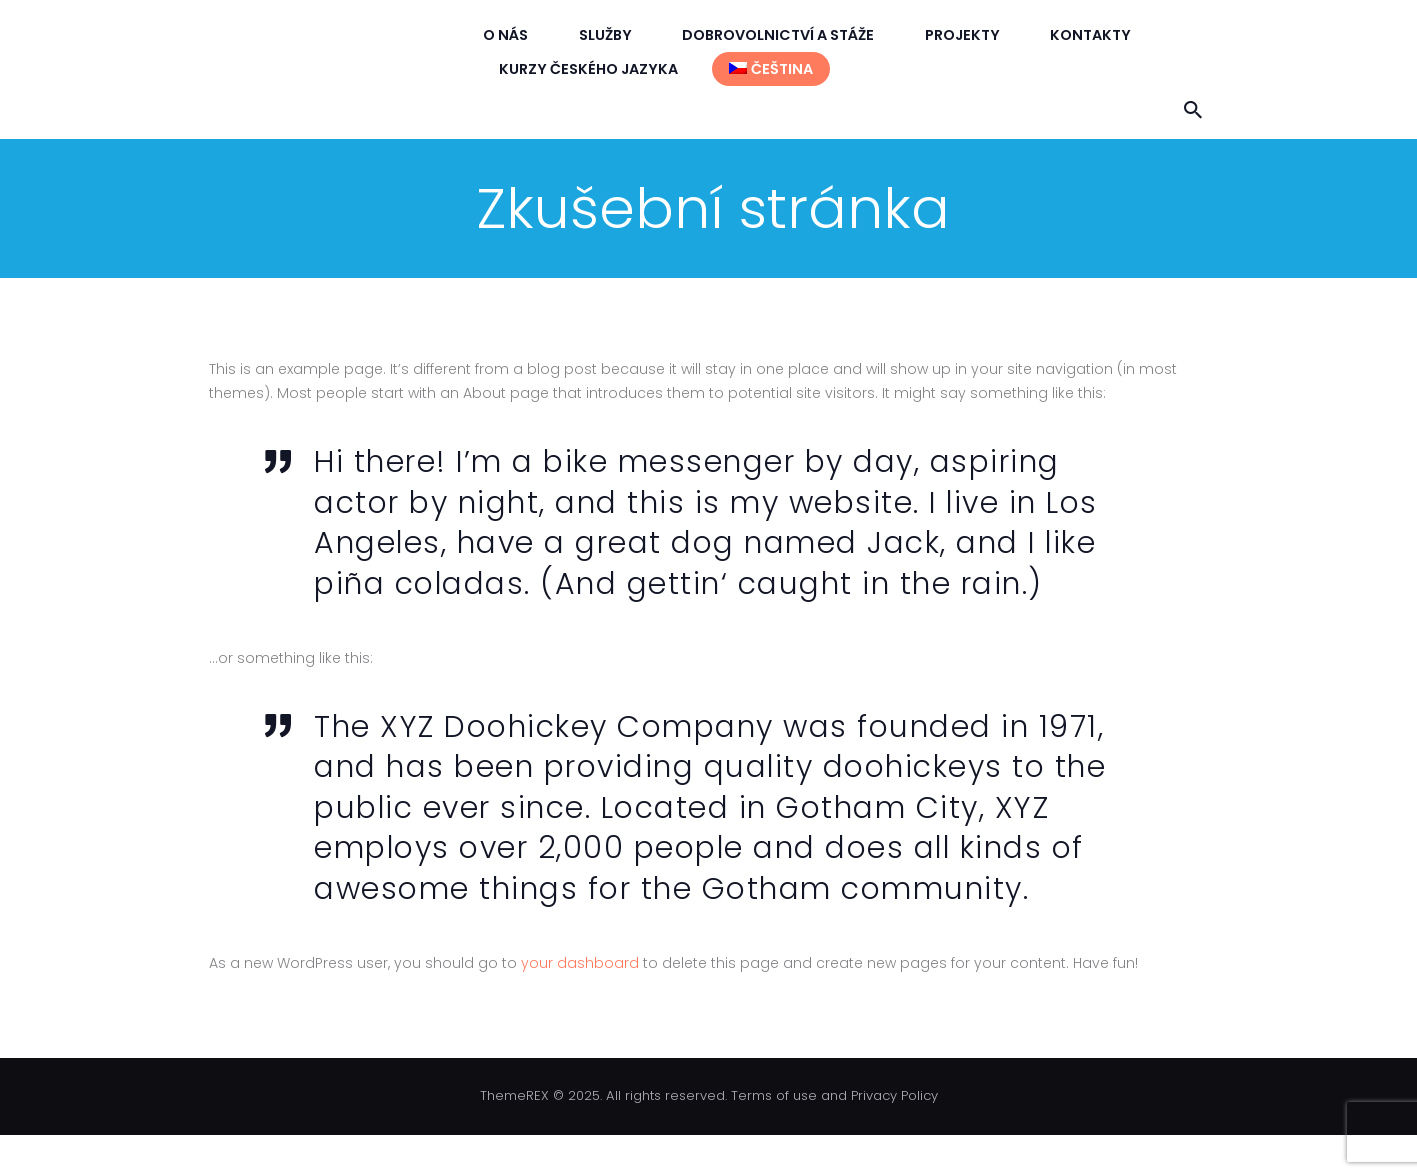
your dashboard (580, 963)
